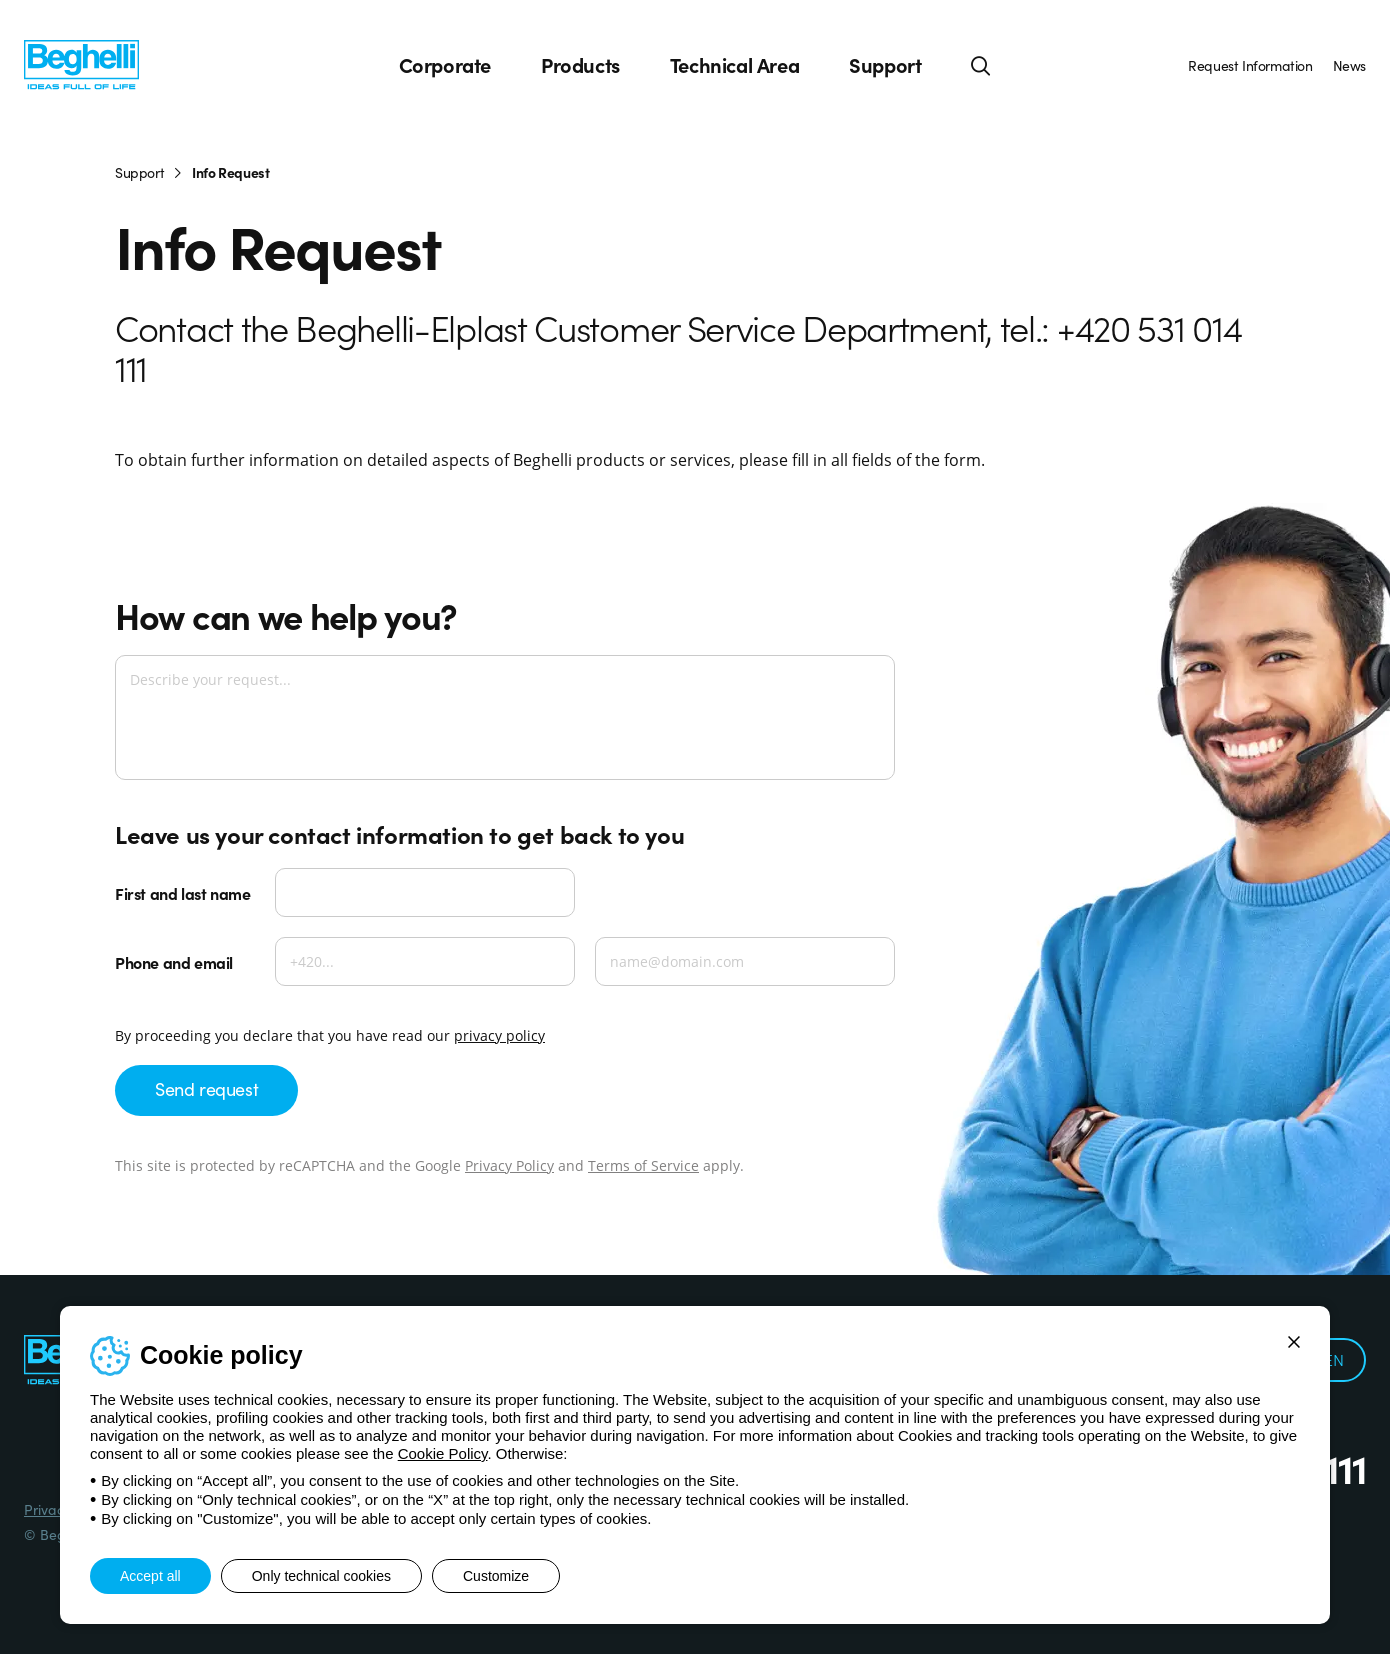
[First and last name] (425, 892)
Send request (206, 1088)
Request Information (1250, 65)
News (1349, 65)
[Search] (981, 65)
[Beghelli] (81, 62)
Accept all (150, 1576)
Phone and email (174, 962)
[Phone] (425, 961)
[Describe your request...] (505, 717)
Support (885, 65)
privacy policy (499, 1035)
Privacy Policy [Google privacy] (509, 1165)
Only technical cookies (321, 1576)
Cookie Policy (443, 1453)
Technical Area (734, 65)
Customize (496, 1576)
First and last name (182, 893)
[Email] (745, 961)
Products (580, 65)
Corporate (445, 65)
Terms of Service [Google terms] (643, 1165)
